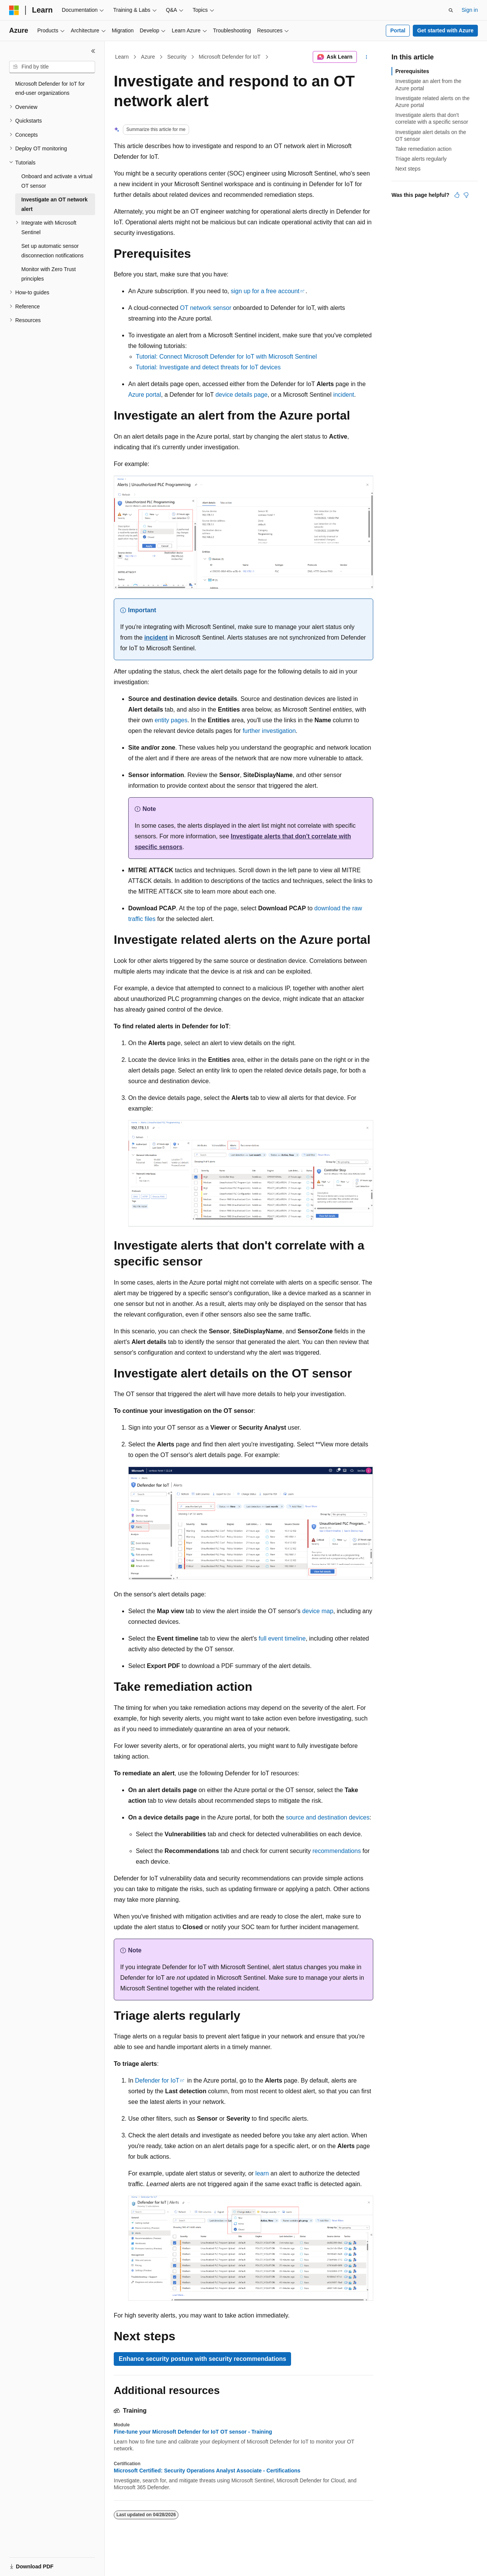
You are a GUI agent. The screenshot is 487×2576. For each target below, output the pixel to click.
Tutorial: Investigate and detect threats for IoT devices (208, 367)
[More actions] (366, 57)
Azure (148, 57)
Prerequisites (412, 71)
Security (176, 57)
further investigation (269, 731)
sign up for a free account (265, 291)
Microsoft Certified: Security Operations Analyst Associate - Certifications (207, 2470)
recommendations (336, 1851)
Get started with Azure (445, 30)
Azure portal (144, 394)
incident (343, 394)
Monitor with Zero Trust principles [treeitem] (48, 274)
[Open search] (450, 10)
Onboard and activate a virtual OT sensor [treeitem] (56, 181)
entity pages (170, 720)
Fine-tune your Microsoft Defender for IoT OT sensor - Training (193, 2432)
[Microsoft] (14, 10)
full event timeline (282, 1638)
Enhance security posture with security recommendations (202, 2359)
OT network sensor (205, 308)
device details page (241, 394)
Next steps (407, 169)
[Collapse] (93, 51)
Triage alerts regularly (421, 159)
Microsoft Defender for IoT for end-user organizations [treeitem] (50, 88)
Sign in (470, 10)
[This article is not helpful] (466, 195)
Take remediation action (423, 149)
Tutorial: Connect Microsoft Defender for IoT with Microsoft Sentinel (226, 356)
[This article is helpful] (457, 195)
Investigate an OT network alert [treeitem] (54, 204)
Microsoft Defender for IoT (230, 57)
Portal (398, 30)
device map (317, 1611)
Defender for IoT (157, 2080)
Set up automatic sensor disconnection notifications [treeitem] (52, 251)
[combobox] (52, 67)
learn (262, 2173)
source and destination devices (327, 1817)
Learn (122, 57)
